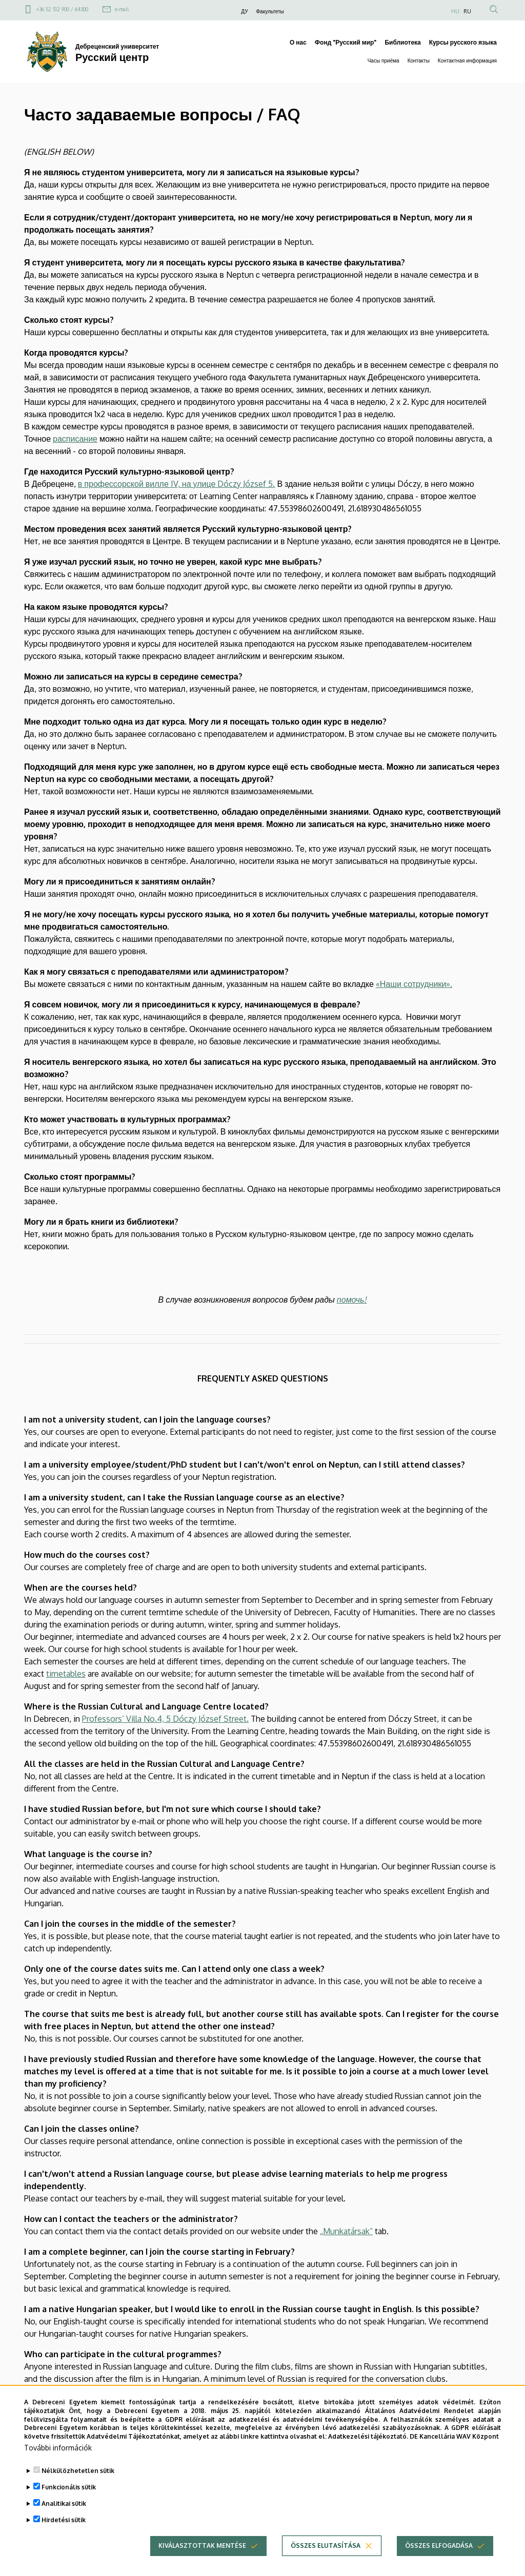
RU (467, 11)
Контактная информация (467, 60)
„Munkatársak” (346, 2231)
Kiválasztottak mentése (202, 2561)
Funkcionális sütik (69, 2503)
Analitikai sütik (64, 2519)
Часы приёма (383, 60)
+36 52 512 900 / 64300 (62, 9)
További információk (58, 2463)
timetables (66, 1673)
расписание (75, 439)
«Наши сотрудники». (414, 984)
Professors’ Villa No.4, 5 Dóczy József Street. (165, 1719)
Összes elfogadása (439, 2561)
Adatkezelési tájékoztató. (368, 2452)
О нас (298, 42)
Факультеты (270, 11)
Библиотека (402, 42)
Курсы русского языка (463, 42)
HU (455, 11)
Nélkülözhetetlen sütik (78, 2486)
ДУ (244, 11)
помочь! (352, 1299)
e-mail (122, 9)
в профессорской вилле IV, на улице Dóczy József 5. (176, 484)
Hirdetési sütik (64, 2536)
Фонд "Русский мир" (346, 42)
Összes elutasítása (325, 2561)
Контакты (419, 60)
